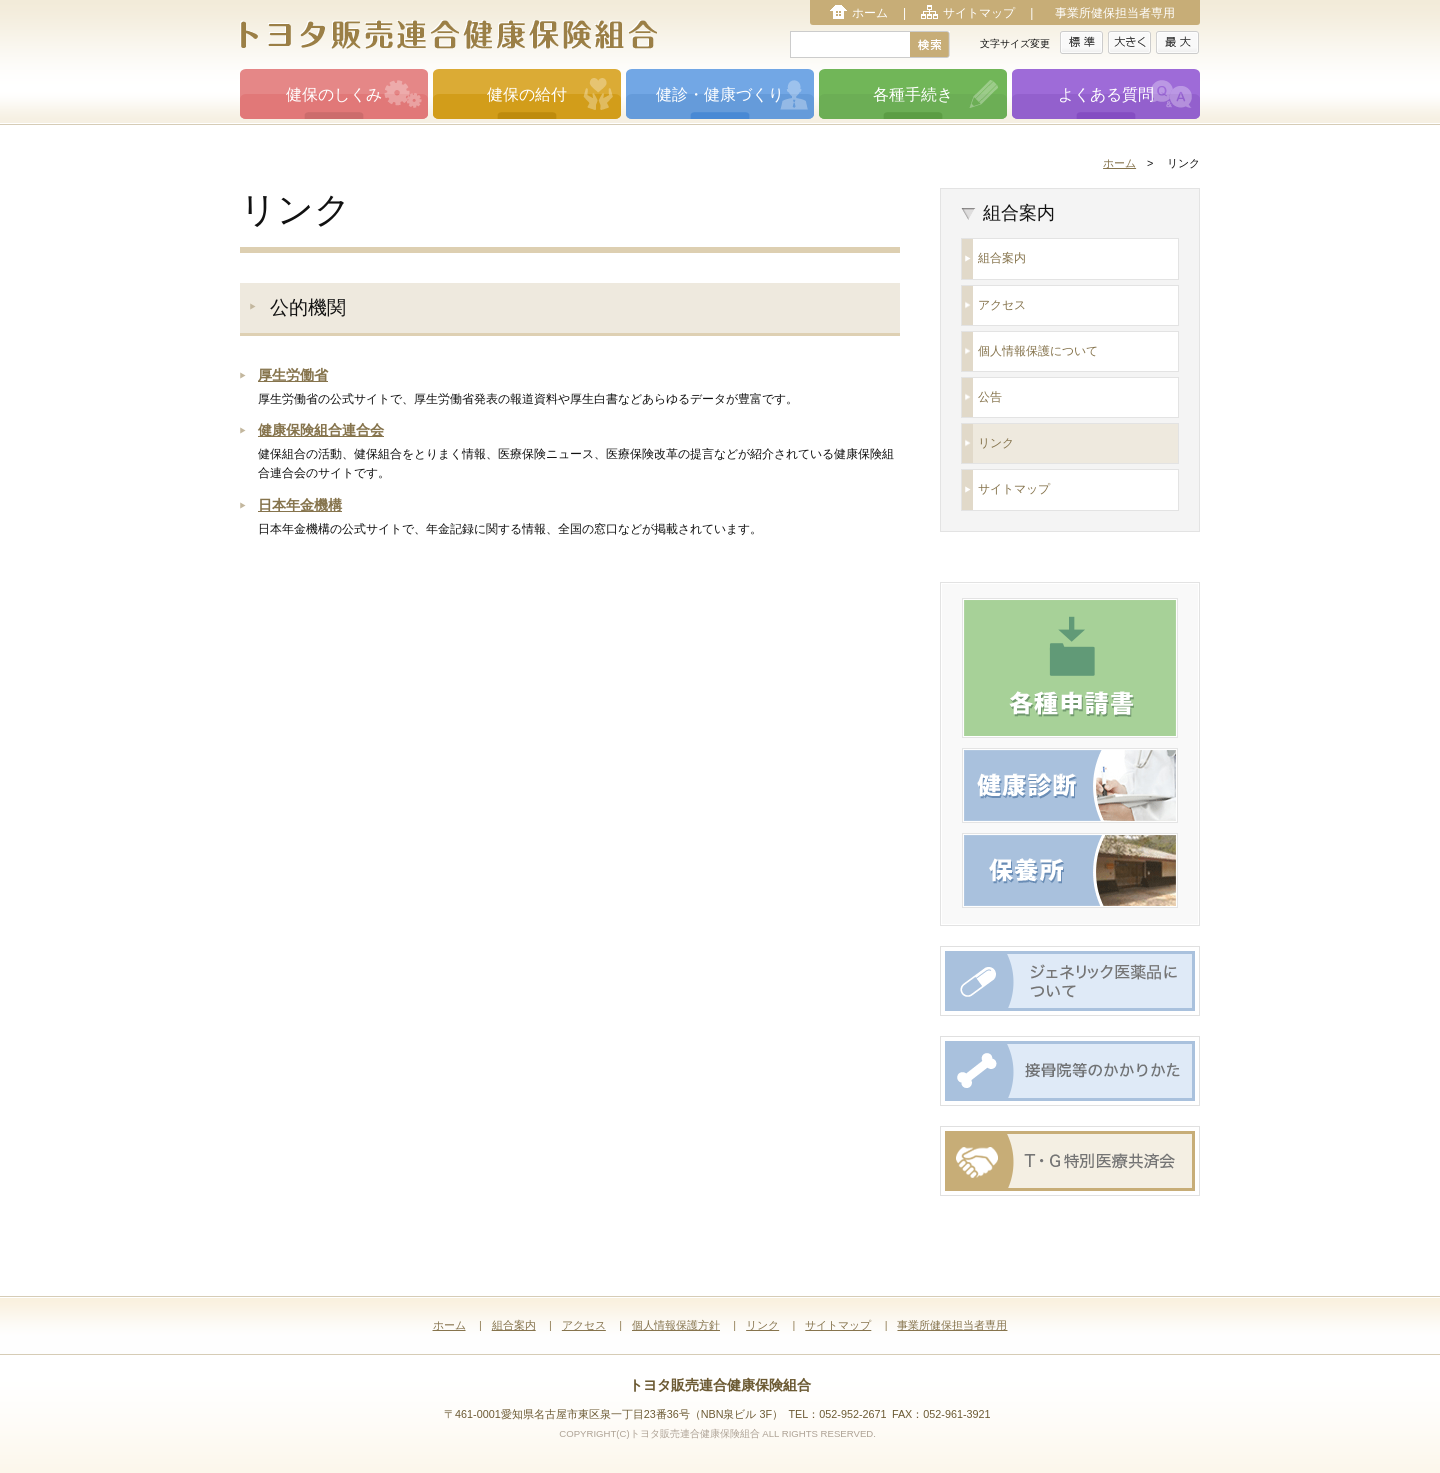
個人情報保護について (1038, 351)
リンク (996, 443)
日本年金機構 (300, 505)
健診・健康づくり (720, 94)
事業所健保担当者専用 (1115, 13)
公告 (990, 397)
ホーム (870, 13)
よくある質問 (1106, 94)
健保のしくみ (334, 94)
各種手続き (913, 94)
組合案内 (1002, 258)
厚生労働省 (293, 375)
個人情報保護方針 (676, 1325)
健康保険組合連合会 (321, 430)
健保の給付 (527, 94)
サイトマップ (979, 13)
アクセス (1002, 305)
